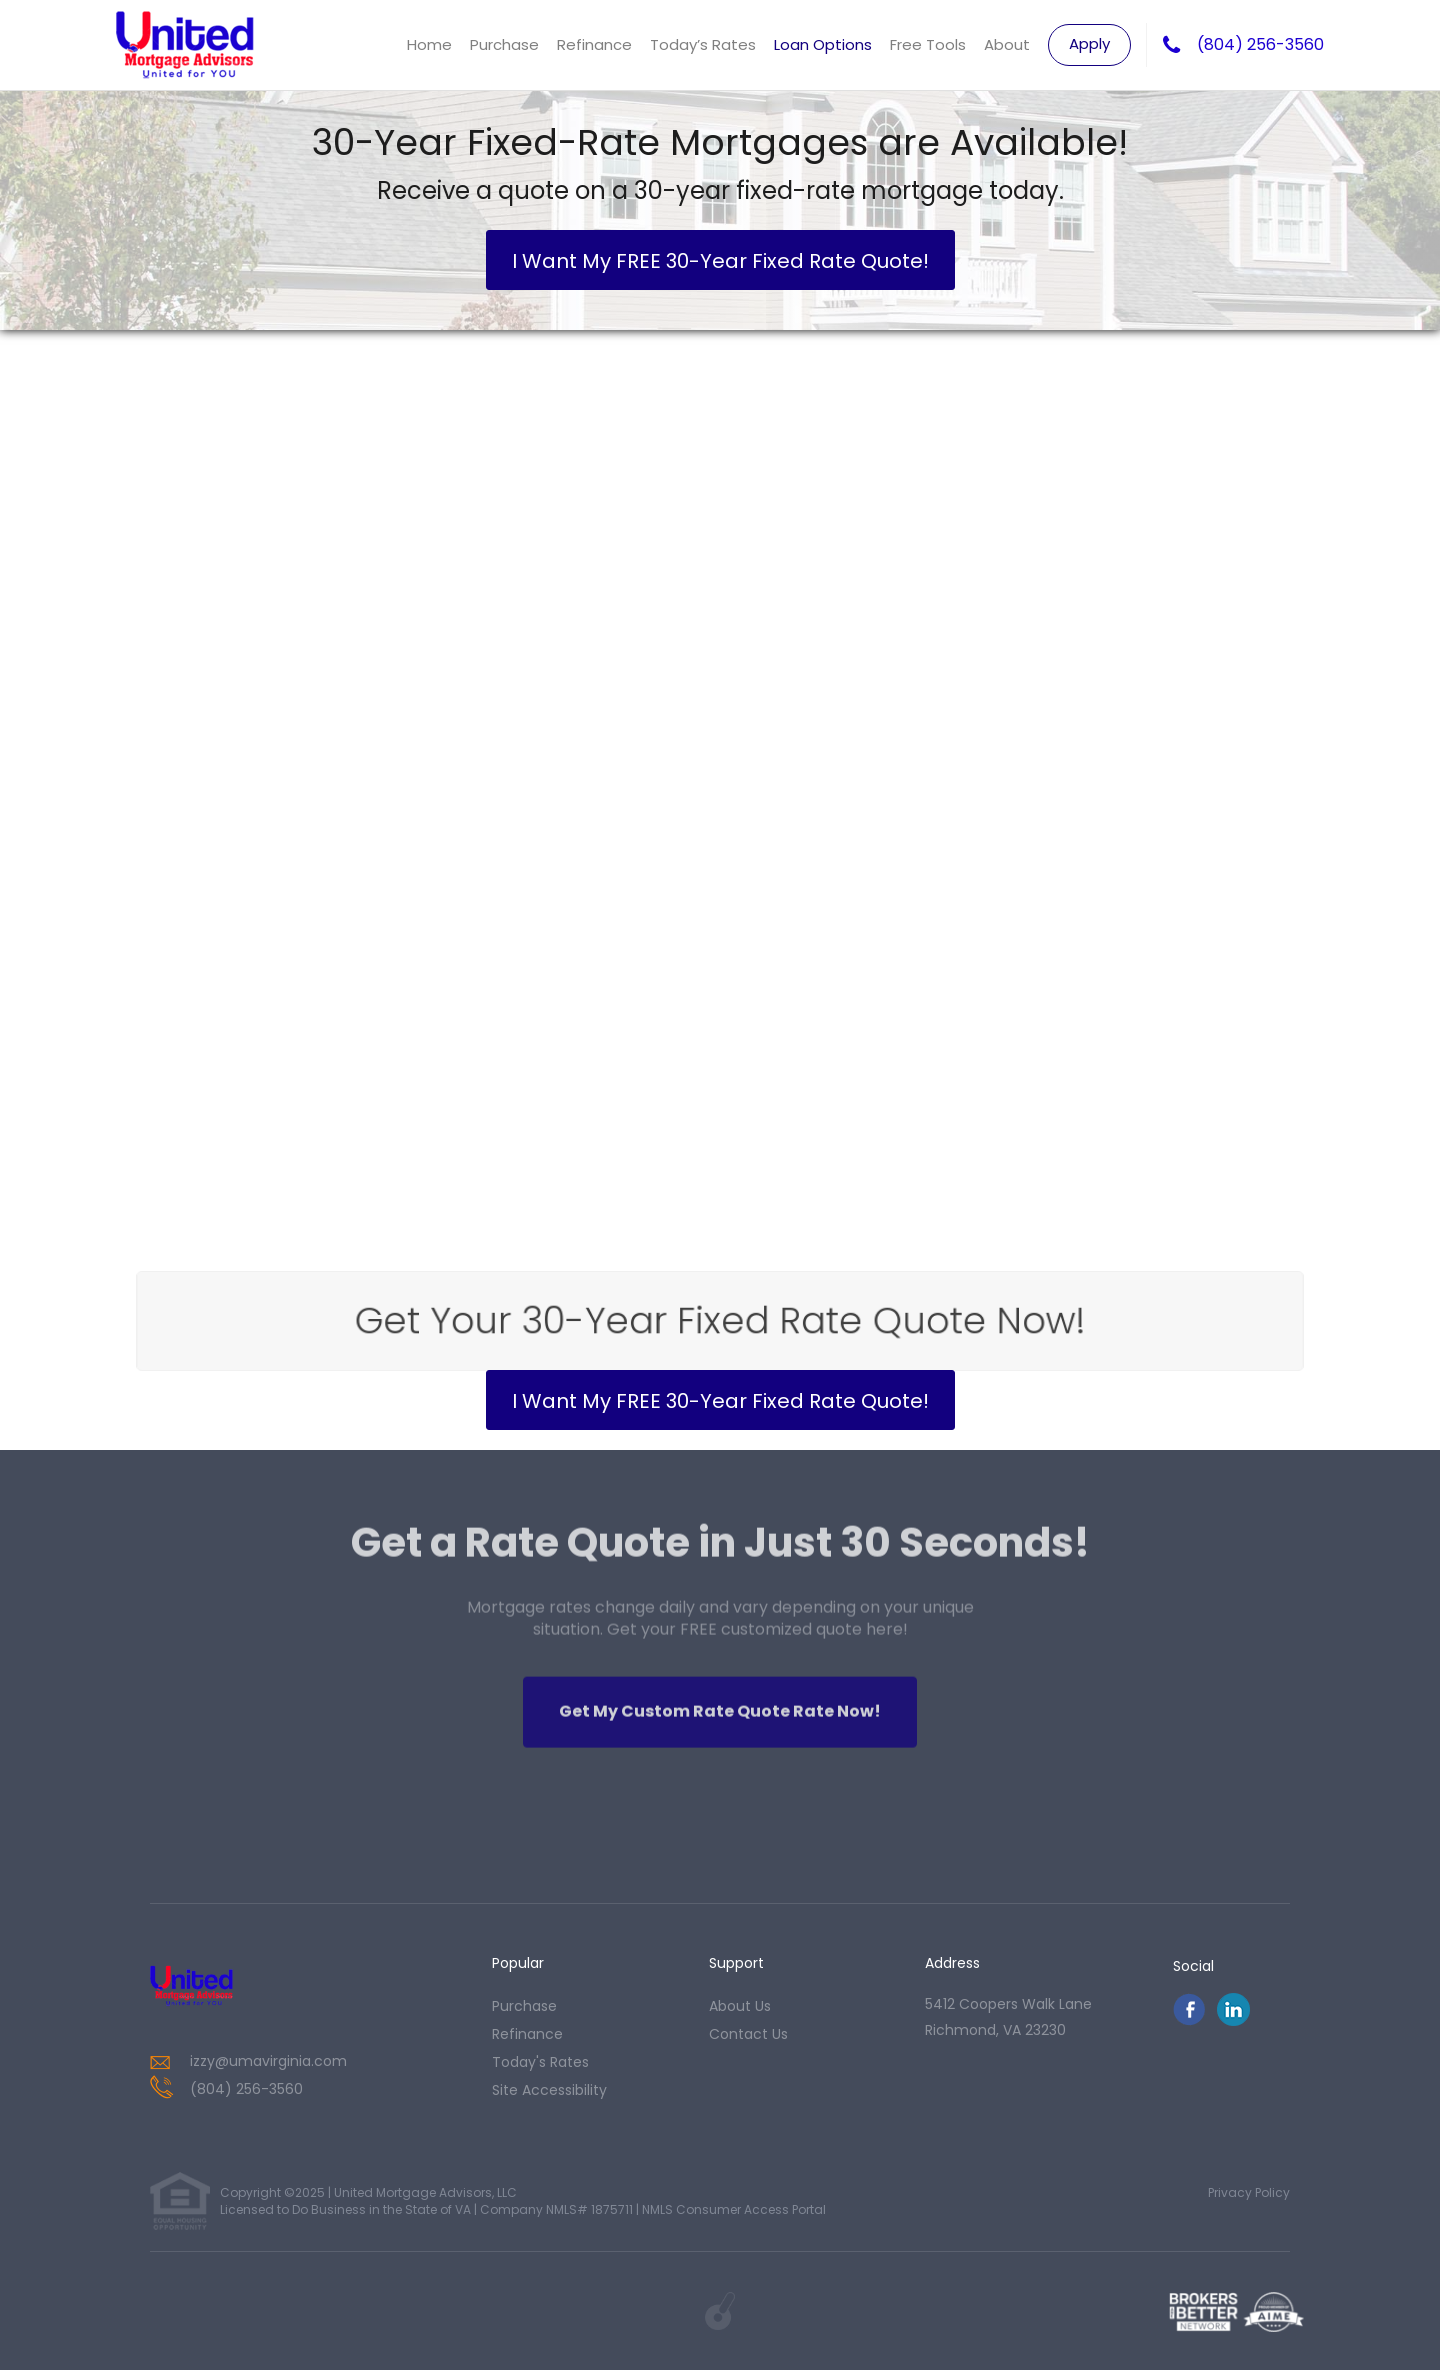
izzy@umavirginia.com (268, 2061)
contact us (748, 2034)
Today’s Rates (703, 44)
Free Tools (928, 44)
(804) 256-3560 (1260, 45)
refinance (527, 2034)
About (1007, 44)
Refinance (594, 44)
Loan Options (823, 44)
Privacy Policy (1249, 2192)
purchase (524, 2006)
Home (429, 44)
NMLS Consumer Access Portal (734, 2209)
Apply (1089, 43)
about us (740, 2006)
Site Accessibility (549, 2090)
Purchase (504, 44)
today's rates (540, 2062)
